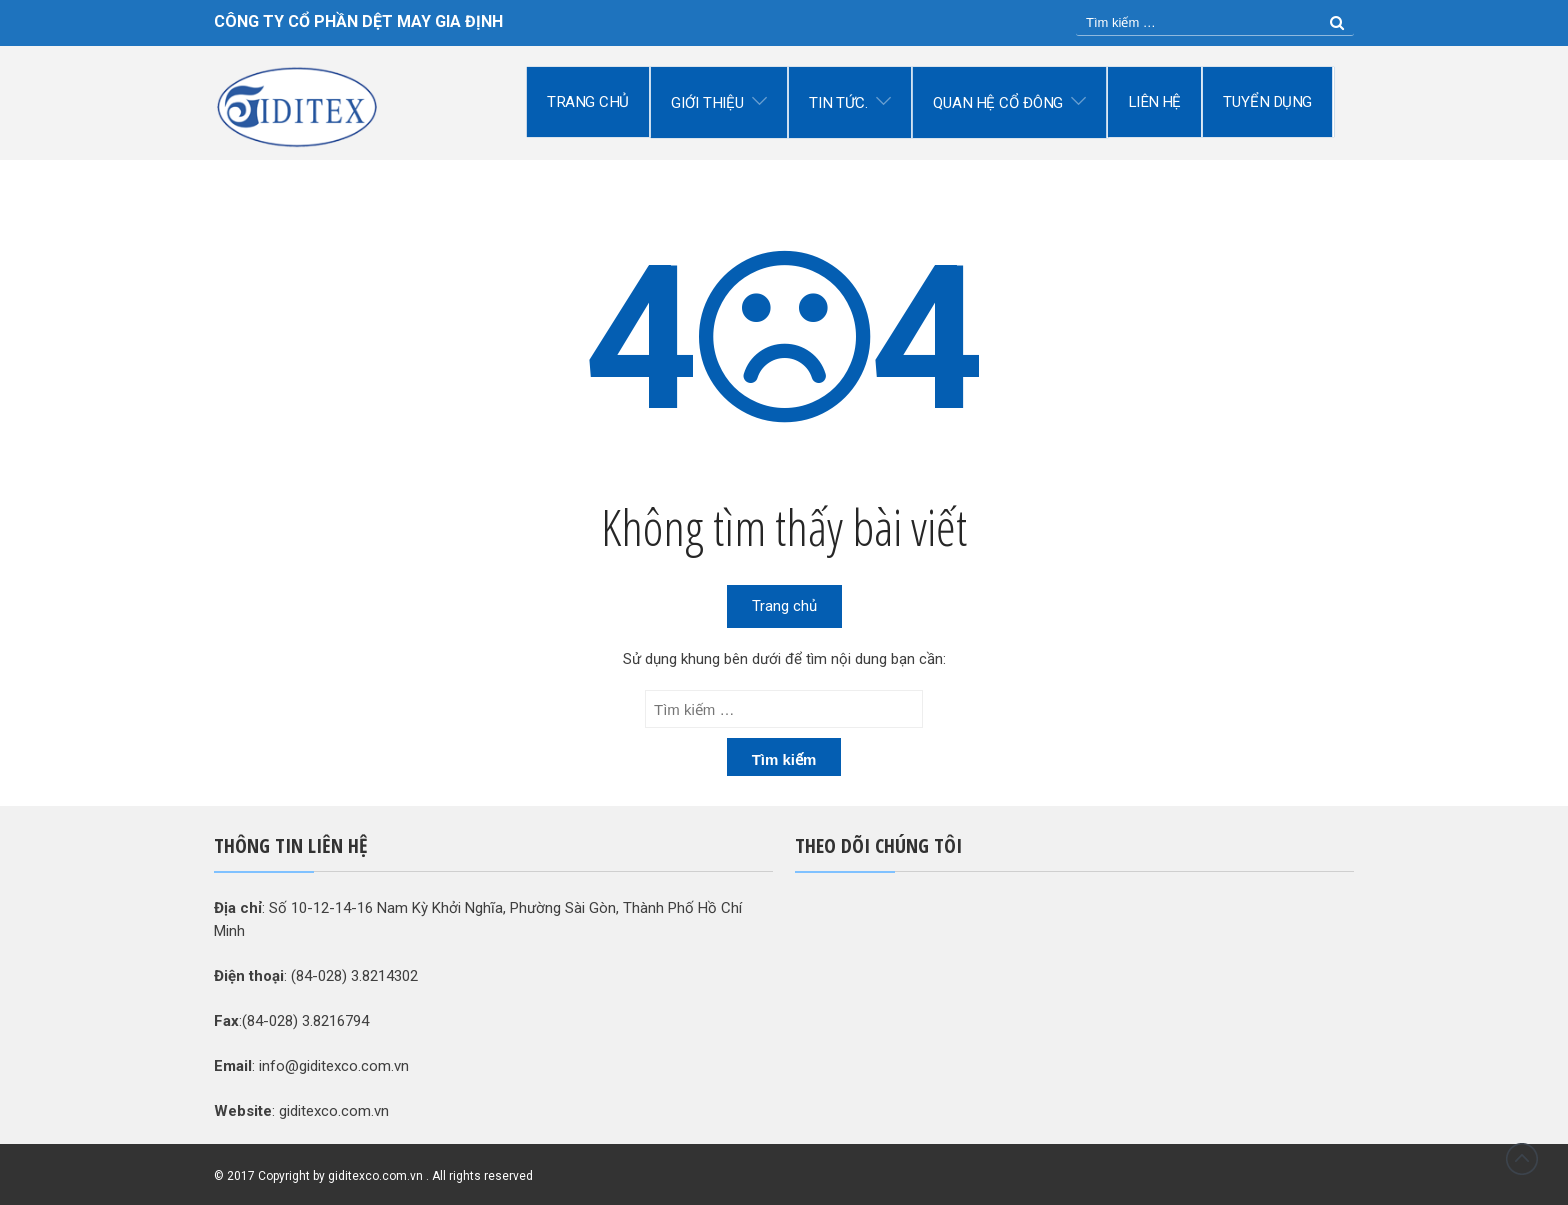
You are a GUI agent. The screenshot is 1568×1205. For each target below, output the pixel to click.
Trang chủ (588, 102)
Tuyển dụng (1268, 102)
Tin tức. (838, 103)
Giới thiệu (707, 103)
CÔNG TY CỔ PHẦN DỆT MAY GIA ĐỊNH (358, 21)
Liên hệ (1154, 102)
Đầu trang (1522, 1159)
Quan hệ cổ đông (998, 103)
